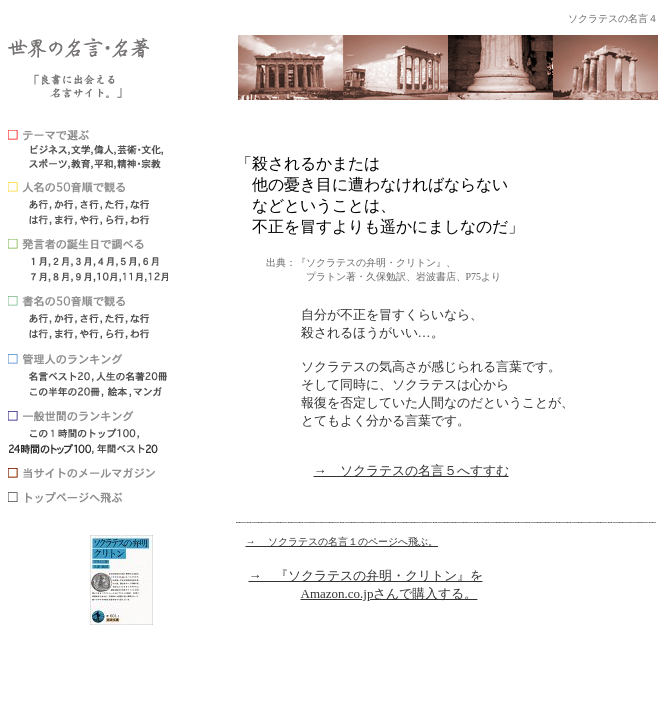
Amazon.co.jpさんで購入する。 (389, 593)
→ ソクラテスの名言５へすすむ (411, 470)
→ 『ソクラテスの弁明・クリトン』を (366, 575)
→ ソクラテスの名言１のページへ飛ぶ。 (342, 541)
